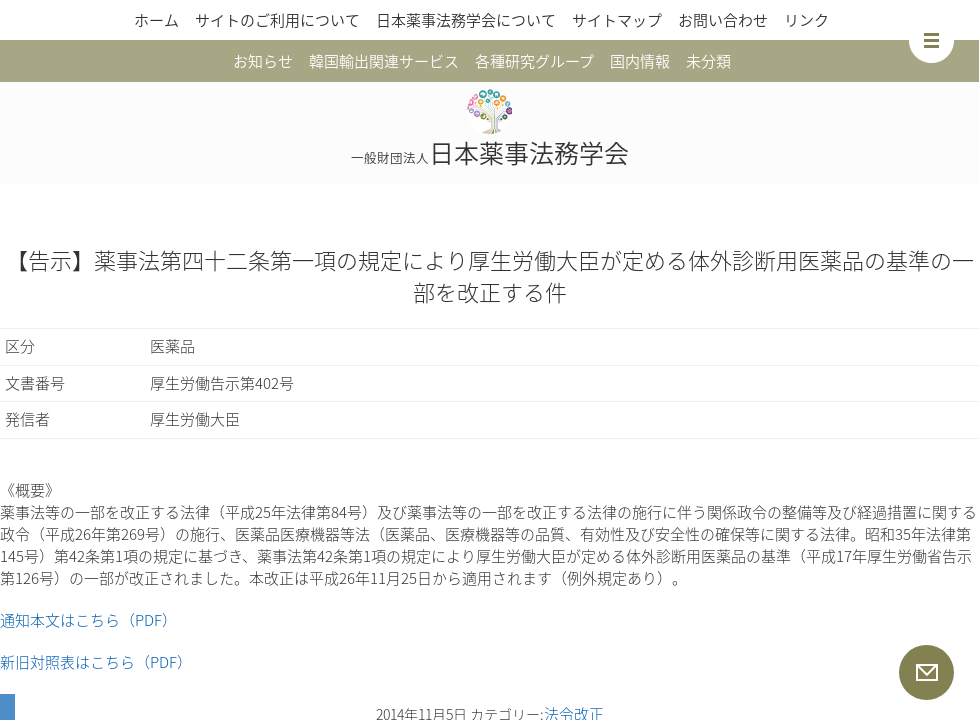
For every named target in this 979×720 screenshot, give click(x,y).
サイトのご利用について (277, 20)
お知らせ (263, 61)
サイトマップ (617, 20)
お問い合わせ (723, 20)
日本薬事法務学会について (466, 20)
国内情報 (640, 61)
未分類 (708, 61)
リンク (806, 20)
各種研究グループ (534, 61)
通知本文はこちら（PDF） (88, 620)
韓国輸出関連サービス (384, 61)
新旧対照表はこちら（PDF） (96, 662)
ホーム (156, 20)
